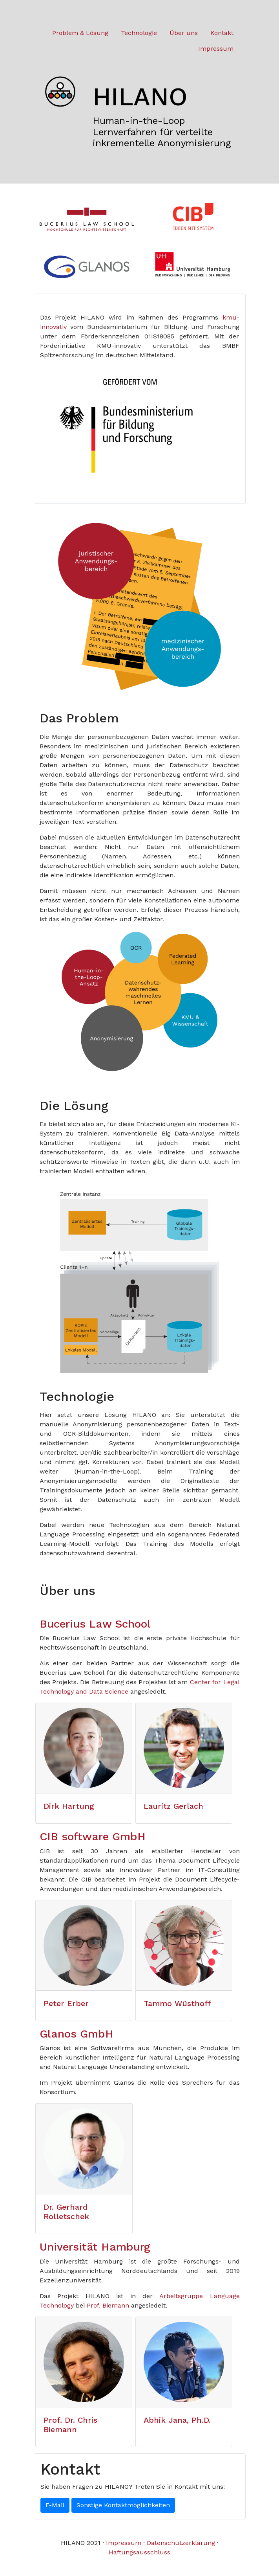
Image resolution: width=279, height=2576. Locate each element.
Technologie (139, 33)
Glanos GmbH (76, 2033)
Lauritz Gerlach (173, 1806)
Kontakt (221, 33)
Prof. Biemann (108, 2305)
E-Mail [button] (55, 2505)
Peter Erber (66, 2003)
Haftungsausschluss (139, 2552)
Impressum (215, 48)
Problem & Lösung (80, 33)
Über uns (184, 33)
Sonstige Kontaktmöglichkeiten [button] (123, 2505)
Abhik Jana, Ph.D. (177, 2420)
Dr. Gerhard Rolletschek (66, 2211)
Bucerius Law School (95, 1623)
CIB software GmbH (93, 1836)
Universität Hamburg (95, 2246)
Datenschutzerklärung (181, 2543)
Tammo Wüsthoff (177, 2003)
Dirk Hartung (69, 1806)
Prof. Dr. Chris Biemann (70, 2424)
